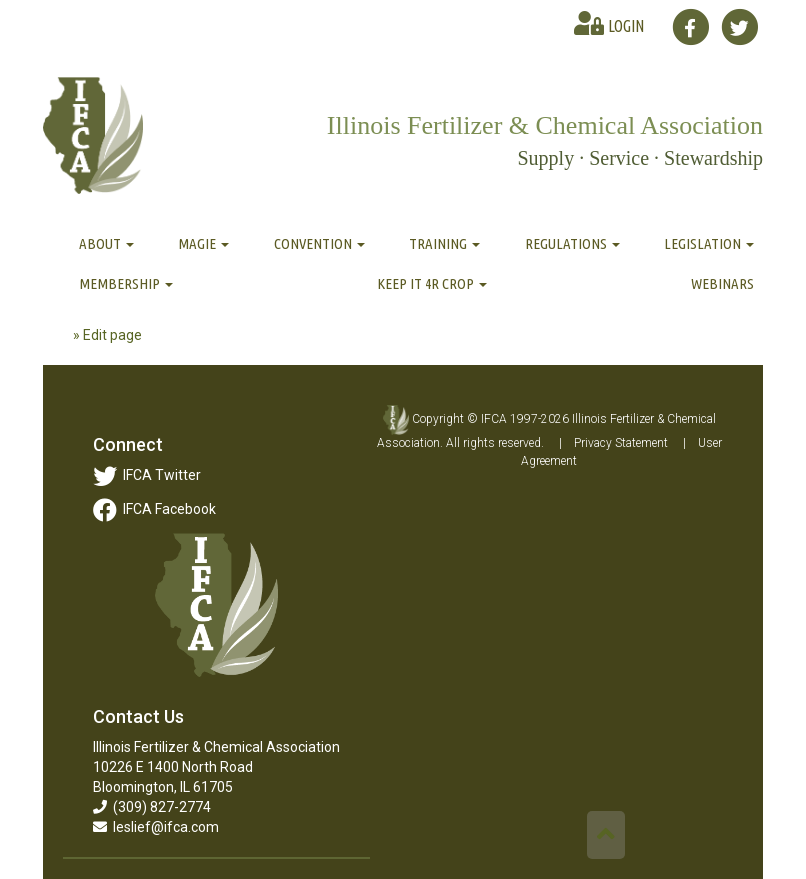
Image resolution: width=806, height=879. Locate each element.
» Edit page (107, 335)
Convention (319, 243)
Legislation (709, 243)
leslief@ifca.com (156, 827)
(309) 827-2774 (152, 807)
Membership (126, 283)
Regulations (572, 243)
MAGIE (203, 243)
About (106, 243)
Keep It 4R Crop (432, 283)
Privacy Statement (621, 443)
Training (444, 243)
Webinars (722, 283)
